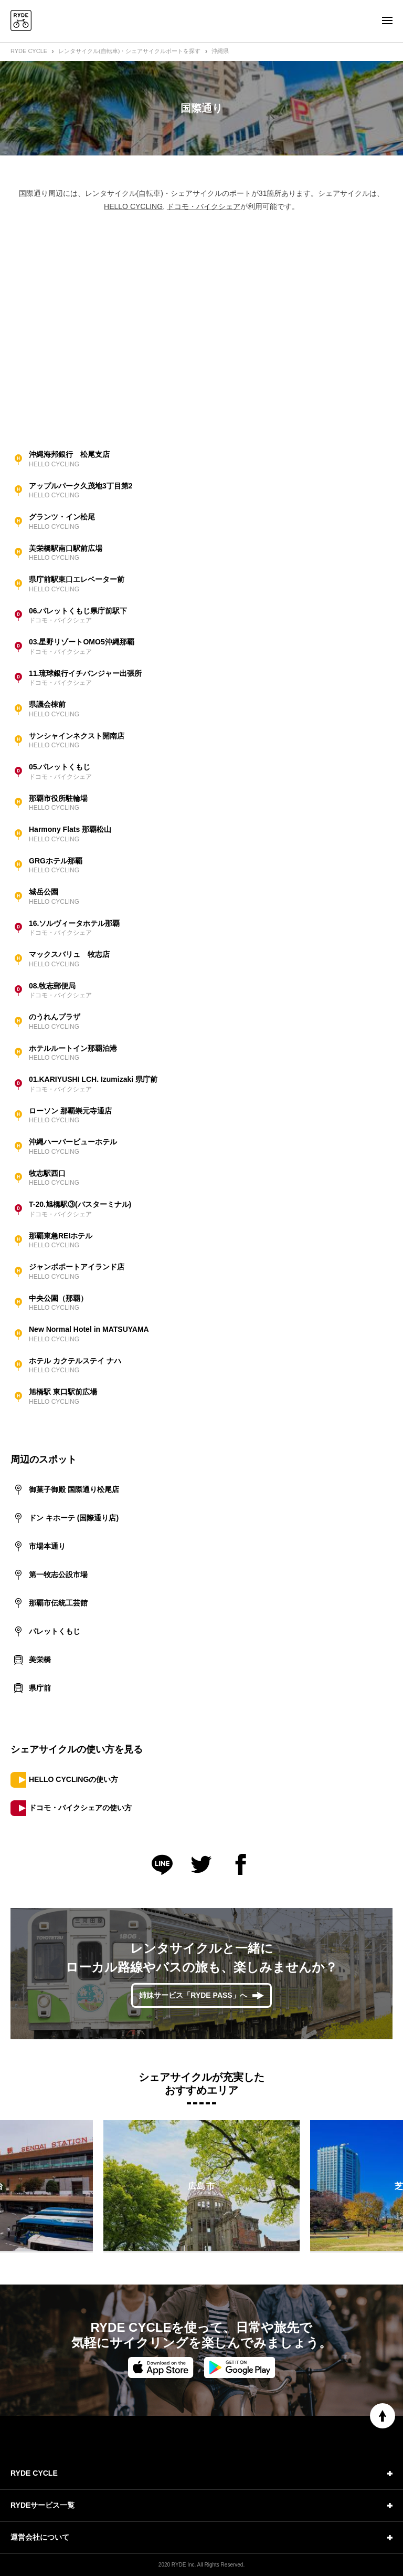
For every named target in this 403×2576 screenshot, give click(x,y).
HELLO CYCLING (133, 206)
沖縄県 (220, 51)
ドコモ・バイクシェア (203, 206)
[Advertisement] (201, 328)
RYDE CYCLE (28, 51)
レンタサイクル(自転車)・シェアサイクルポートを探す (129, 51)
